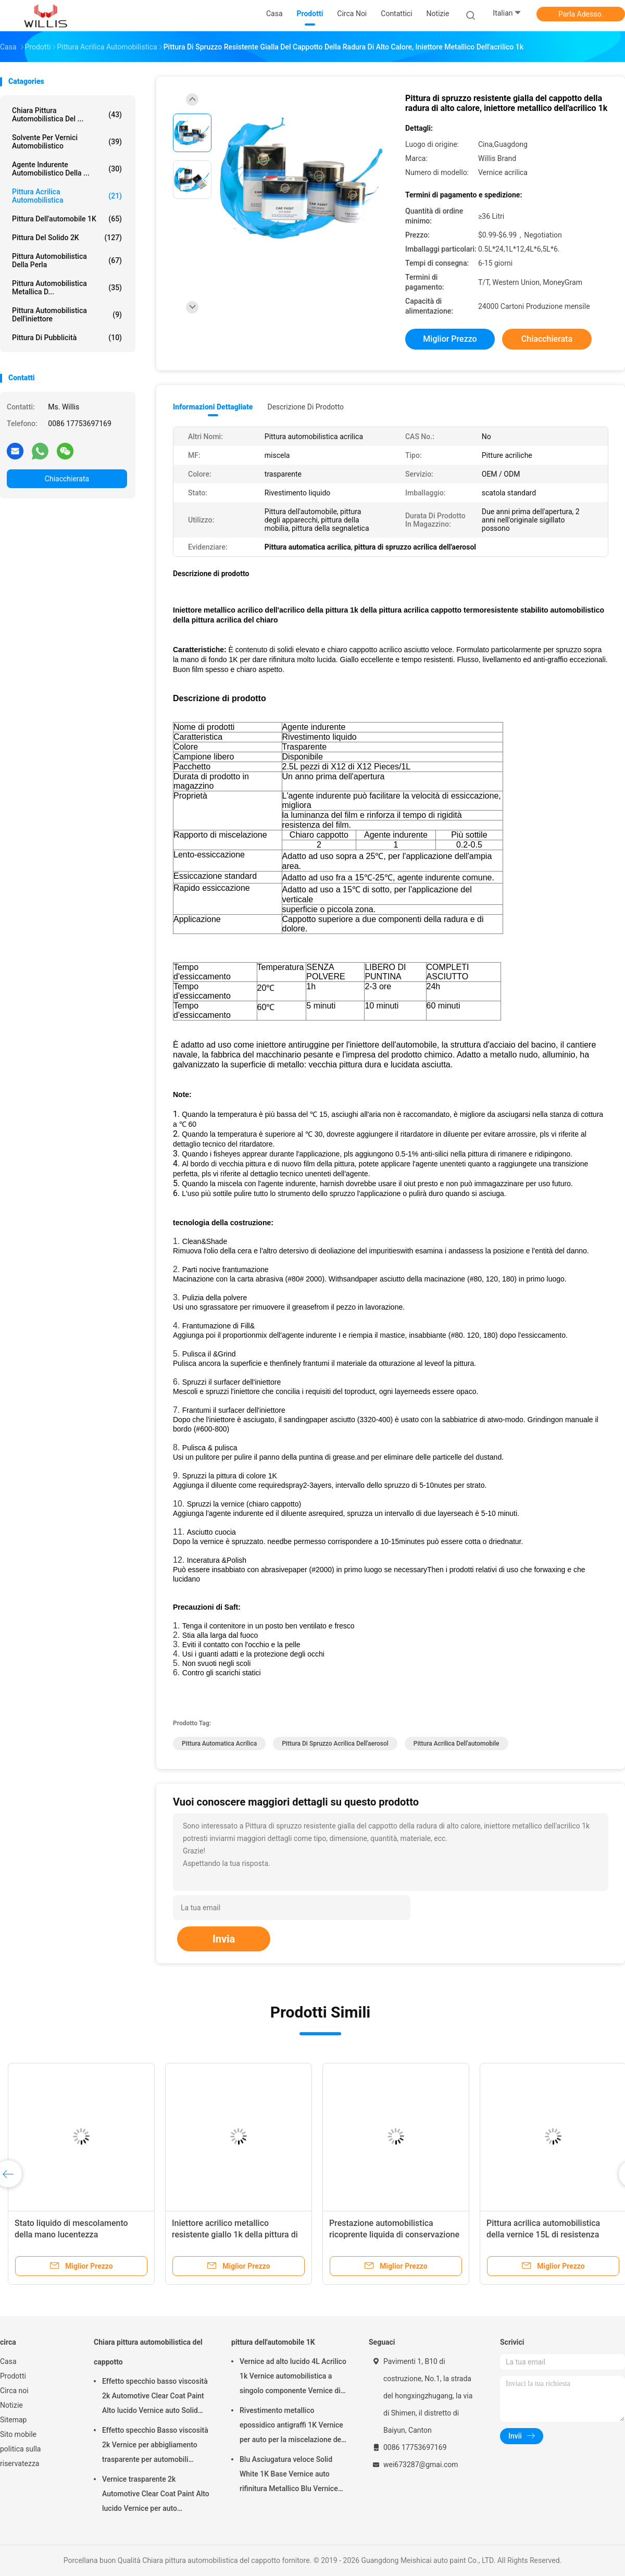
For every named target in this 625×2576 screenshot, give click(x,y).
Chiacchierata (67, 479)
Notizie (11, 2405)
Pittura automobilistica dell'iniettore (67, 314)
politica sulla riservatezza (20, 2456)
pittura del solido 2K (67, 237)
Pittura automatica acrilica (219, 1743)
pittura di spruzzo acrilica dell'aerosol (335, 1743)
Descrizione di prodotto (305, 407)
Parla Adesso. (580, 14)
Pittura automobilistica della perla (67, 260)
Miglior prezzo (450, 339)
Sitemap (13, 2420)
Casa (8, 2361)
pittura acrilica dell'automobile (456, 1743)
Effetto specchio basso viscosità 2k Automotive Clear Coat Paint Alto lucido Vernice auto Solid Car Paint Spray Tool (155, 2397)
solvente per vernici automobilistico (67, 141)
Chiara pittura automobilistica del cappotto (148, 2352)
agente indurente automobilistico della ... (67, 168)
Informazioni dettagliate (213, 407)
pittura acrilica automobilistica (67, 196)
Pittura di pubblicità (67, 337)
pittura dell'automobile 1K (67, 219)
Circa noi (14, 2390)
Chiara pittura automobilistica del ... (67, 114)
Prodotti (13, 2376)
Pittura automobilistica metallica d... (67, 287)
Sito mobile (18, 2434)
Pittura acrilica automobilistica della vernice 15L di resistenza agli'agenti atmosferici (543, 2234)
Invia (224, 1939)
